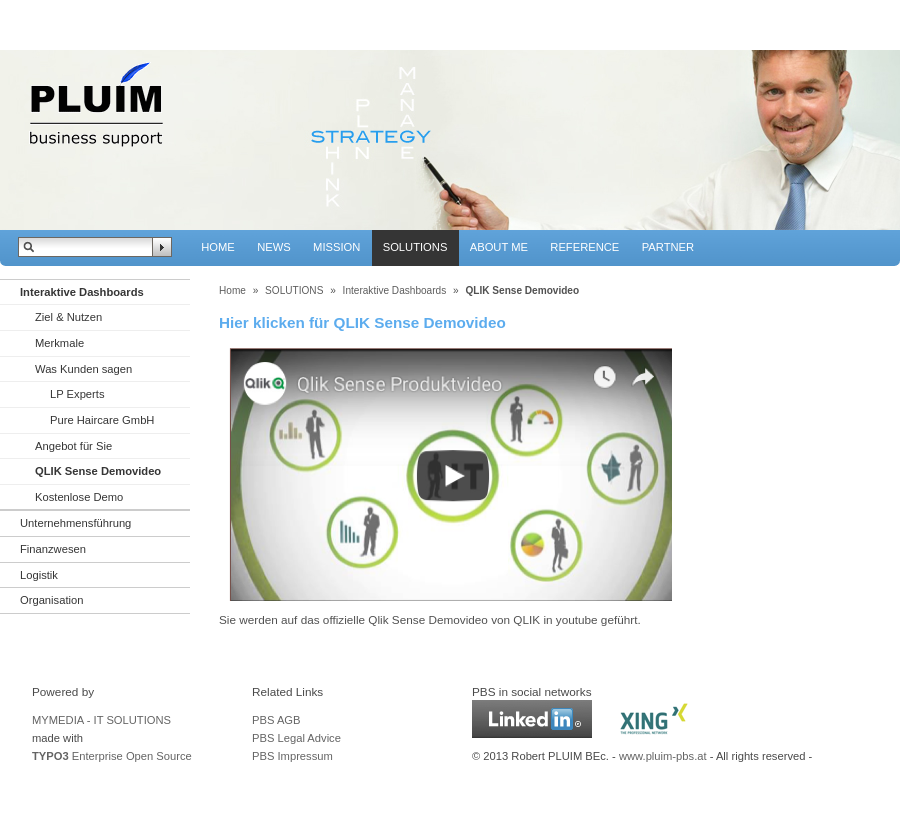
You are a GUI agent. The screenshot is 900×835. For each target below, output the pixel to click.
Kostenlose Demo (79, 497)
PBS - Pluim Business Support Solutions (95, 107)
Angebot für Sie (73, 446)
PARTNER (668, 247)
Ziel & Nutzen (68, 317)
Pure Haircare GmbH (102, 420)
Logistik (39, 575)
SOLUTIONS (415, 247)
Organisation (51, 600)
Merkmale (59, 343)
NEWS (274, 247)
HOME (218, 247)
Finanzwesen (53, 549)
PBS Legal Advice (296, 738)
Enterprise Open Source (112, 756)
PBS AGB (276, 720)
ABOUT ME (499, 247)
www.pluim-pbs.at (663, 756)
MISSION (336, 247)
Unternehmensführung (75, 523)
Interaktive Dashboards (82, 292)
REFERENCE (584, 247)
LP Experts (77, 394)
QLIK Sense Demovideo (98, 471)
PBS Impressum (292, 756)
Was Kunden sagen (83, 369)
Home (232, 290)
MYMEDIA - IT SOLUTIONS (101, 720)
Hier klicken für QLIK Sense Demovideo (362, 322)
